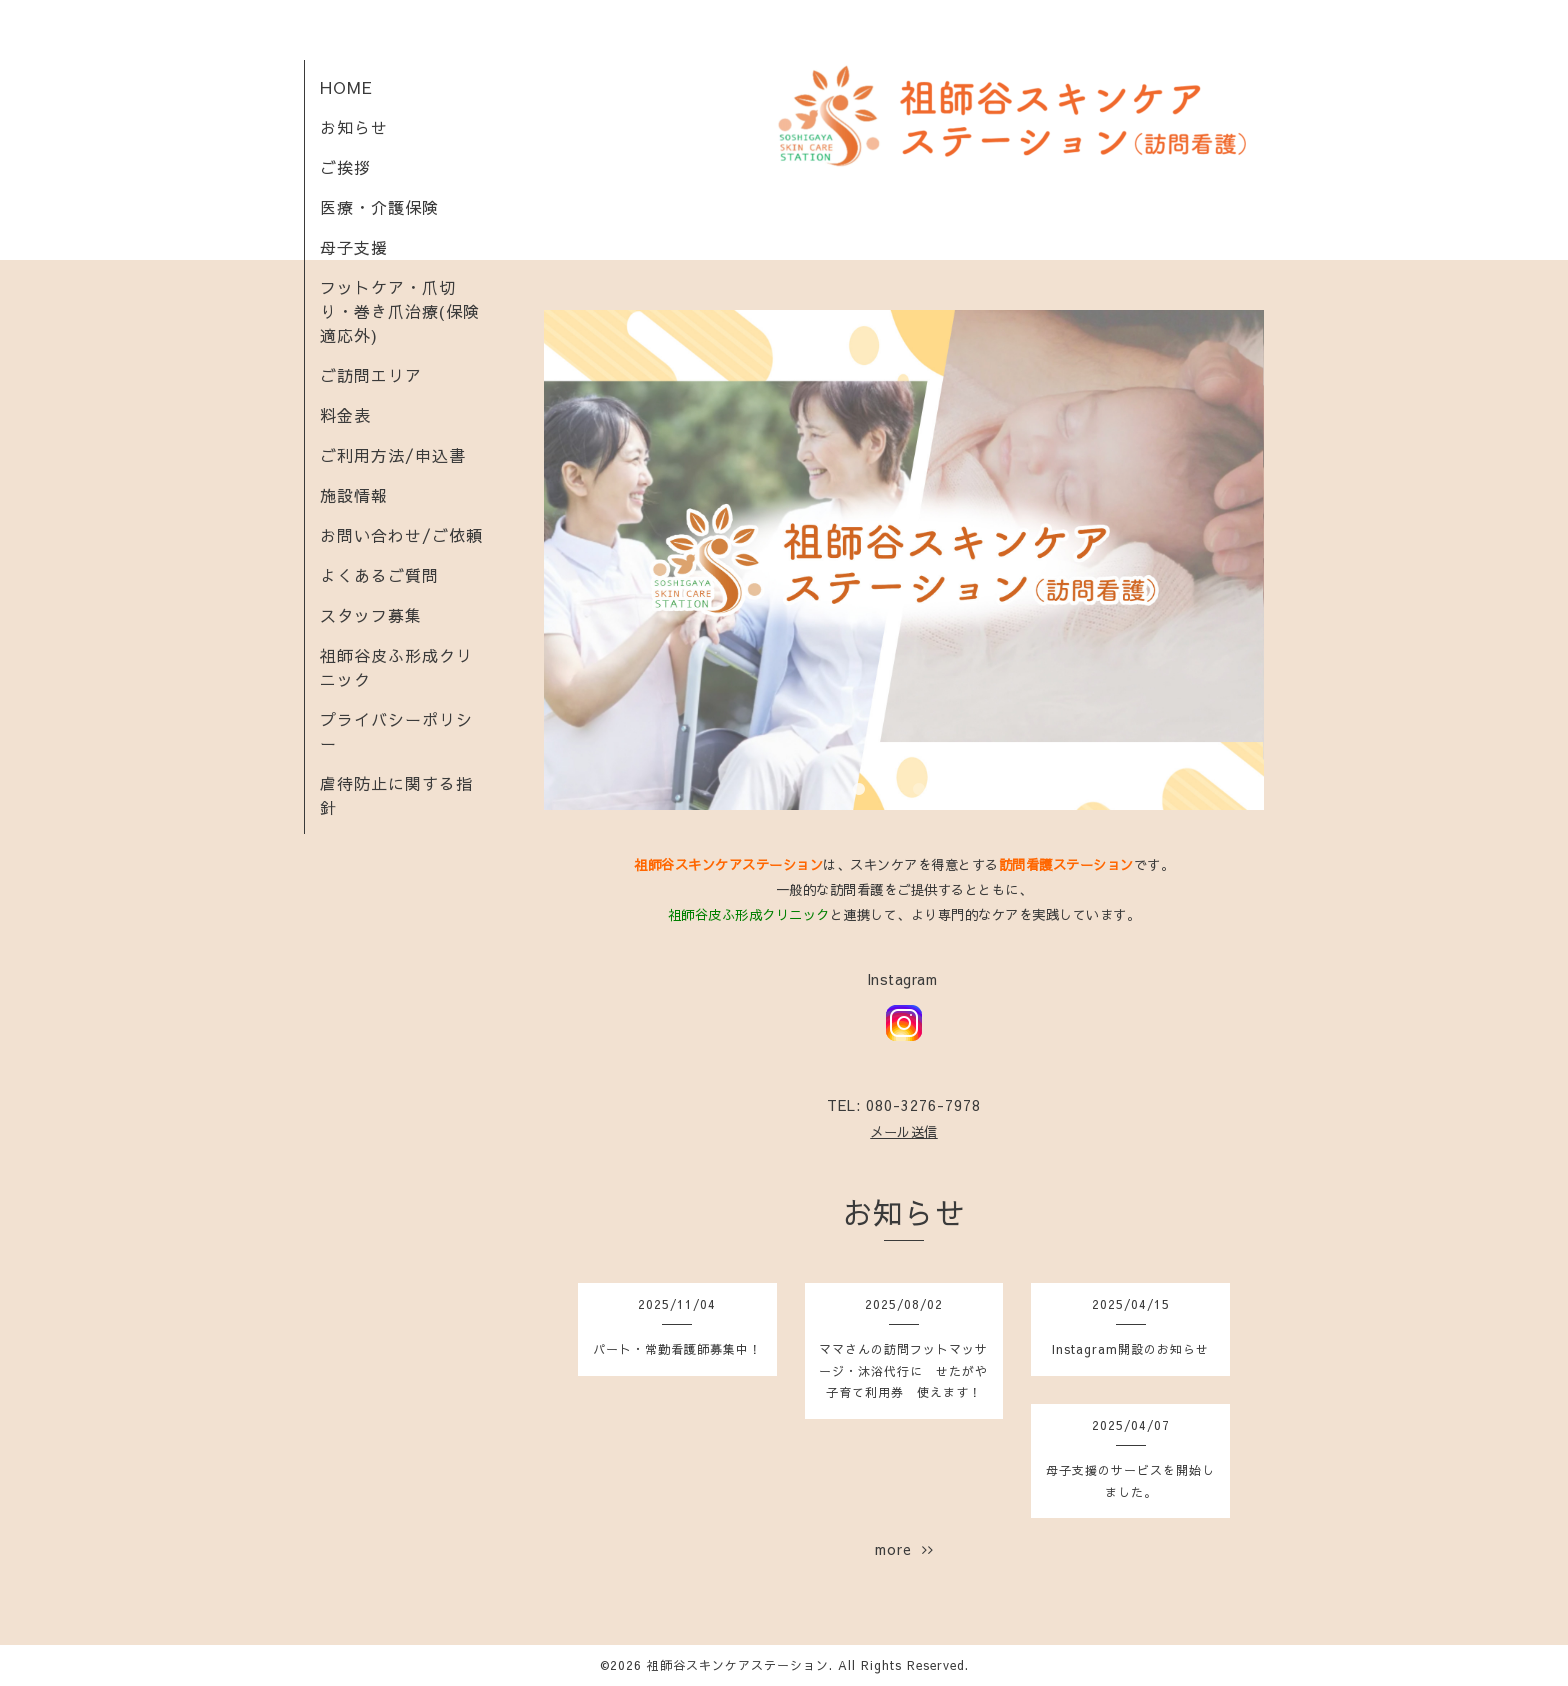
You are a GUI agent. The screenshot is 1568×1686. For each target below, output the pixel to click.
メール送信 (904, 1131)
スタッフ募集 (371, 615)
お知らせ (354, 127)
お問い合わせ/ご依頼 (401, 535)
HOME (346, 87)
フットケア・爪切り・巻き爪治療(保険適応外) (400, 311)
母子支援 (354, 247)
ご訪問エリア (371, 375)
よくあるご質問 (379, 575)
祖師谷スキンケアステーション (738, 1665)
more (904, 1549)
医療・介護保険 (379, 207)
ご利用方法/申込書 (393, 455)
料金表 (345, 415)
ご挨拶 (345, 167)
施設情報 (354, 495)
